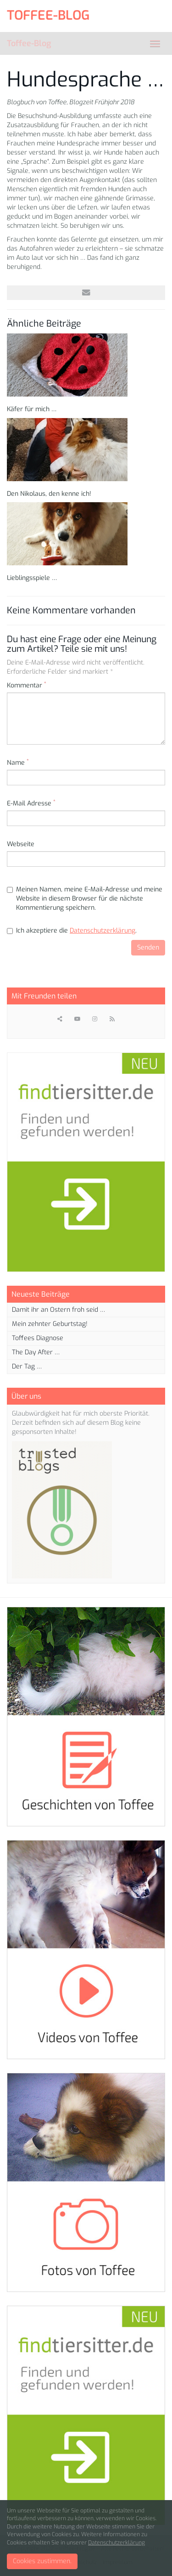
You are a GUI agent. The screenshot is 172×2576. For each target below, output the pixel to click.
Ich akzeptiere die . (72, 930)
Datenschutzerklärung (102, 930)
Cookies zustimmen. (42, 2561)
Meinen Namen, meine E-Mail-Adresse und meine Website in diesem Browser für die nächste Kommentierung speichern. (84, 898)
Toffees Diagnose (37, 1338)
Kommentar (26, 685)
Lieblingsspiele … (32, 578)
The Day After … (36, 1352)
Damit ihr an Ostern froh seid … (58, 1309)
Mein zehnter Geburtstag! (50, 1324)
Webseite (20, 844)
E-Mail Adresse (31, 803)
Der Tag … (27, 1366)
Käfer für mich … (31, 409)
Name (18, 762)
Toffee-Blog (29, 43)
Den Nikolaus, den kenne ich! (49, 493)
